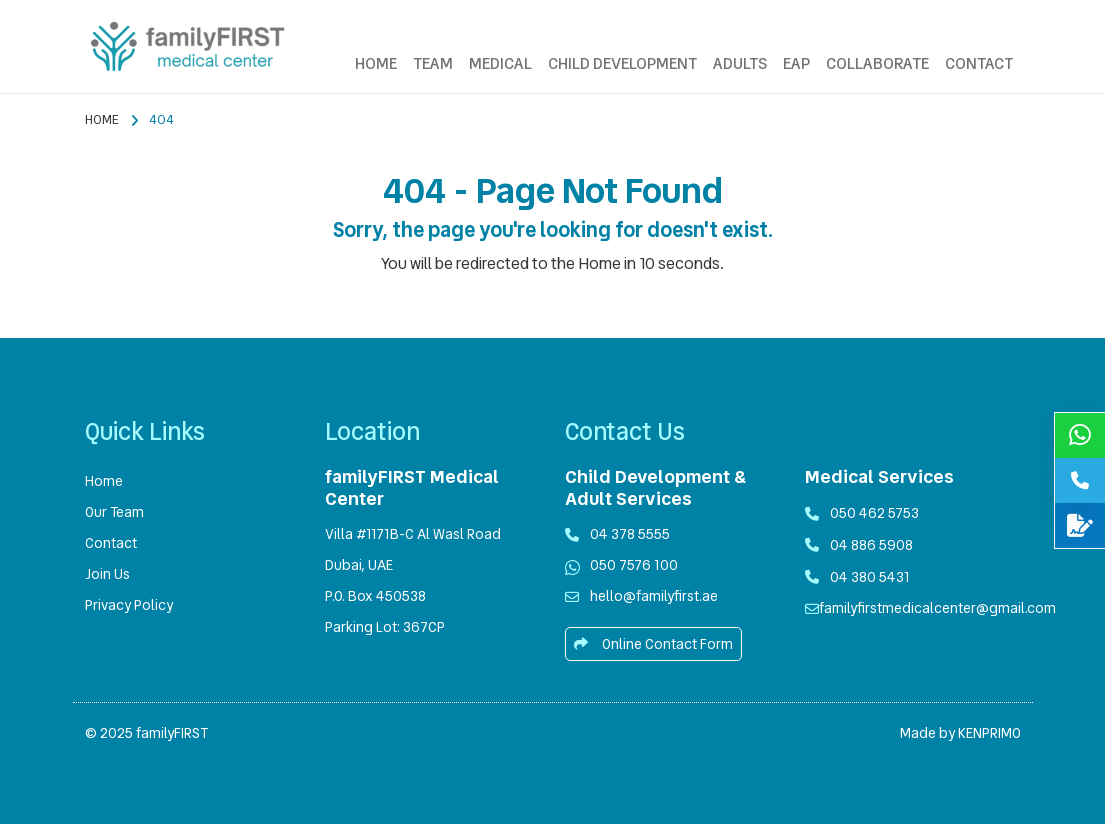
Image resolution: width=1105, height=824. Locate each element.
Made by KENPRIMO (960, 733)
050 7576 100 (634, 565)
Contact (111, 543)
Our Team (114, 512)
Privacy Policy (129, 605)
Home (102, 119)
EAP (796, 63)
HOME (376, 63)
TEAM (433, 63)
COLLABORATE (877, 63)
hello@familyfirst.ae (654, 596)
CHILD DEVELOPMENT (622, 63)
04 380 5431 (857, 577)
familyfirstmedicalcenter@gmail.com (937, 608)
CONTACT (979, 63)
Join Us (107, 574)
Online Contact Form (653, 644)
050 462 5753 (874, 513)
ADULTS (740, 63)
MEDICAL (500, 63)
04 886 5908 (859, 545)
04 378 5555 (630, 534)
